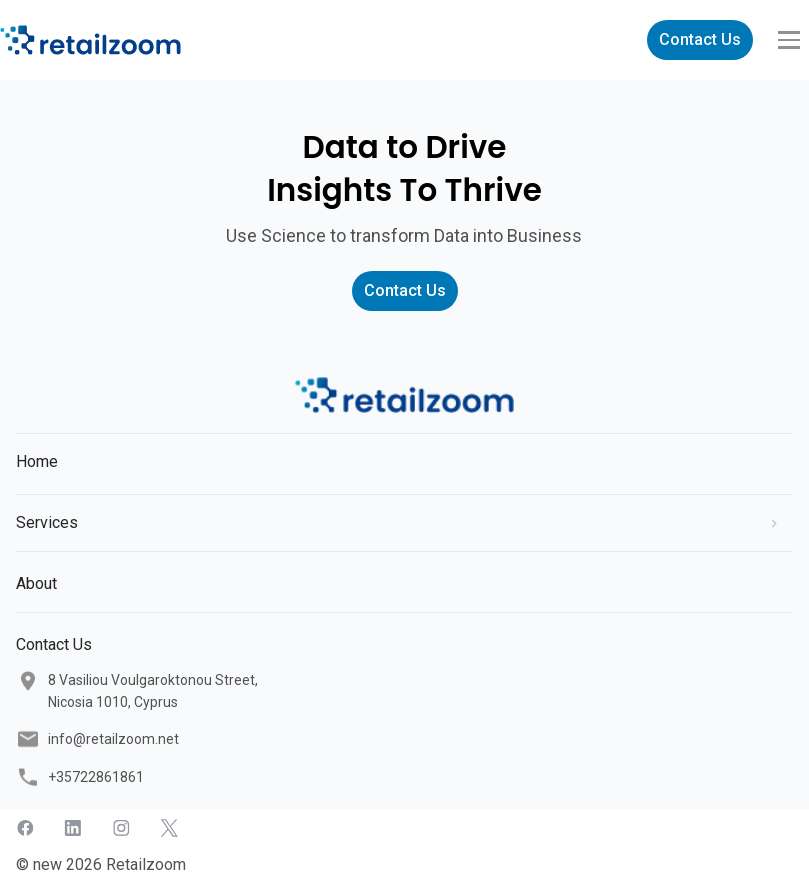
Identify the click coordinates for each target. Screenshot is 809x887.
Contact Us (700, 39)
